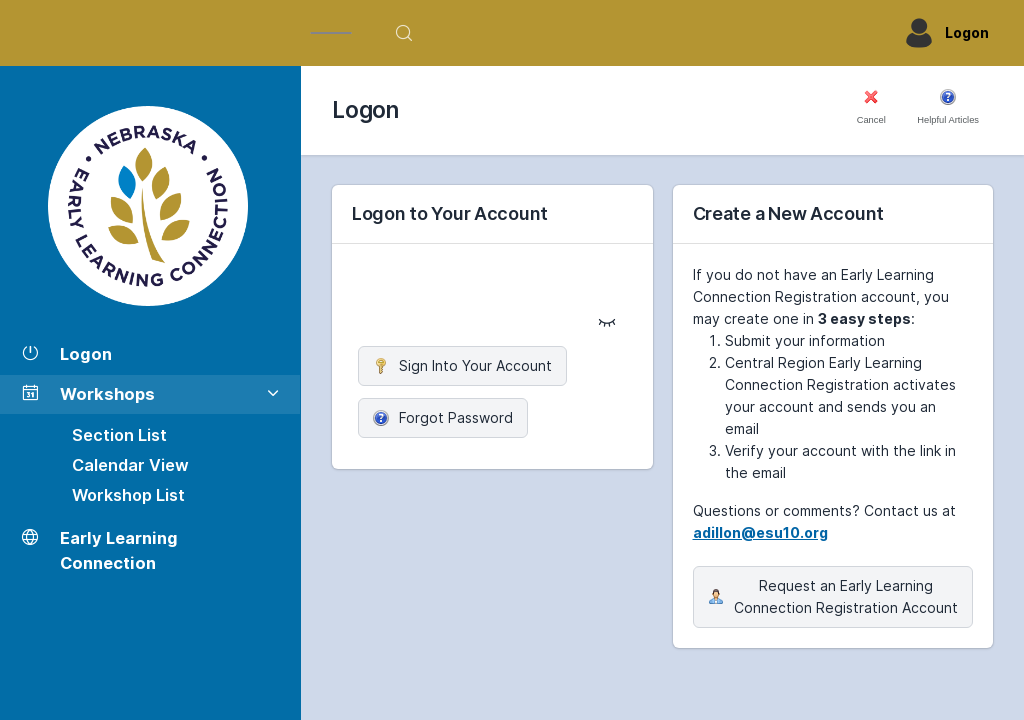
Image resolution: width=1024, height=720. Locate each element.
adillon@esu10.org (760, 532)
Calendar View (130, 465)
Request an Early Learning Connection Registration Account (833, 596)
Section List (119, 435)
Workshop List (128, 495)
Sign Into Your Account (462, 365)
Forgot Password (443, 417)
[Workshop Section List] (150, 206)
